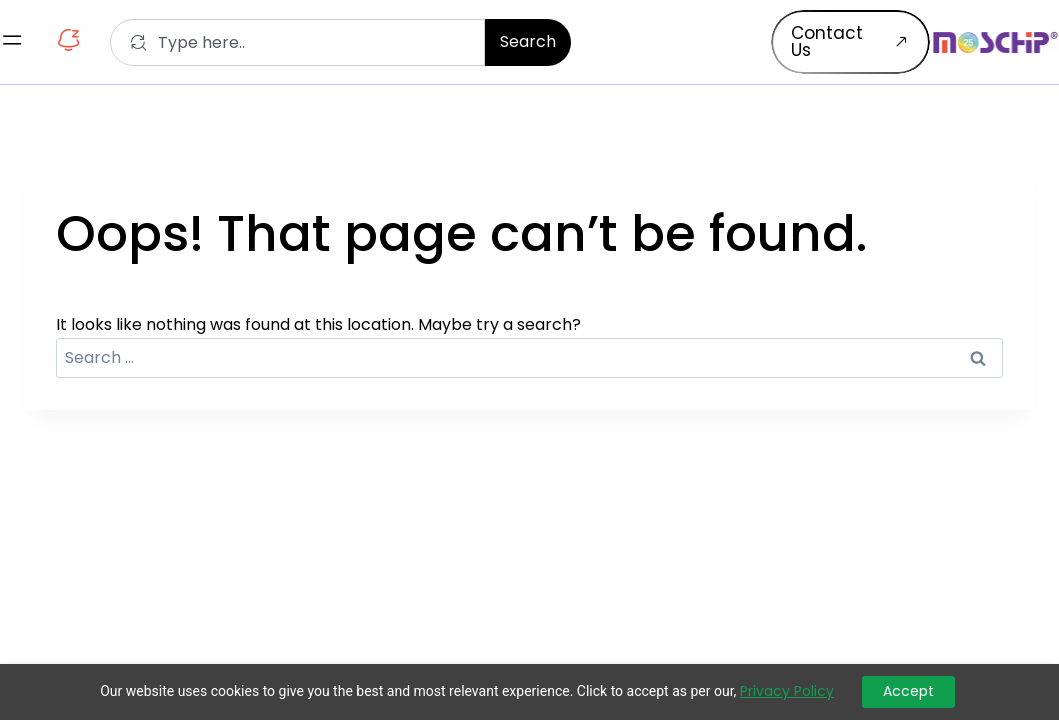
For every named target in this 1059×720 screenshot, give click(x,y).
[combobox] (297, 42)
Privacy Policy (787, 691)
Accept (908, 691)
